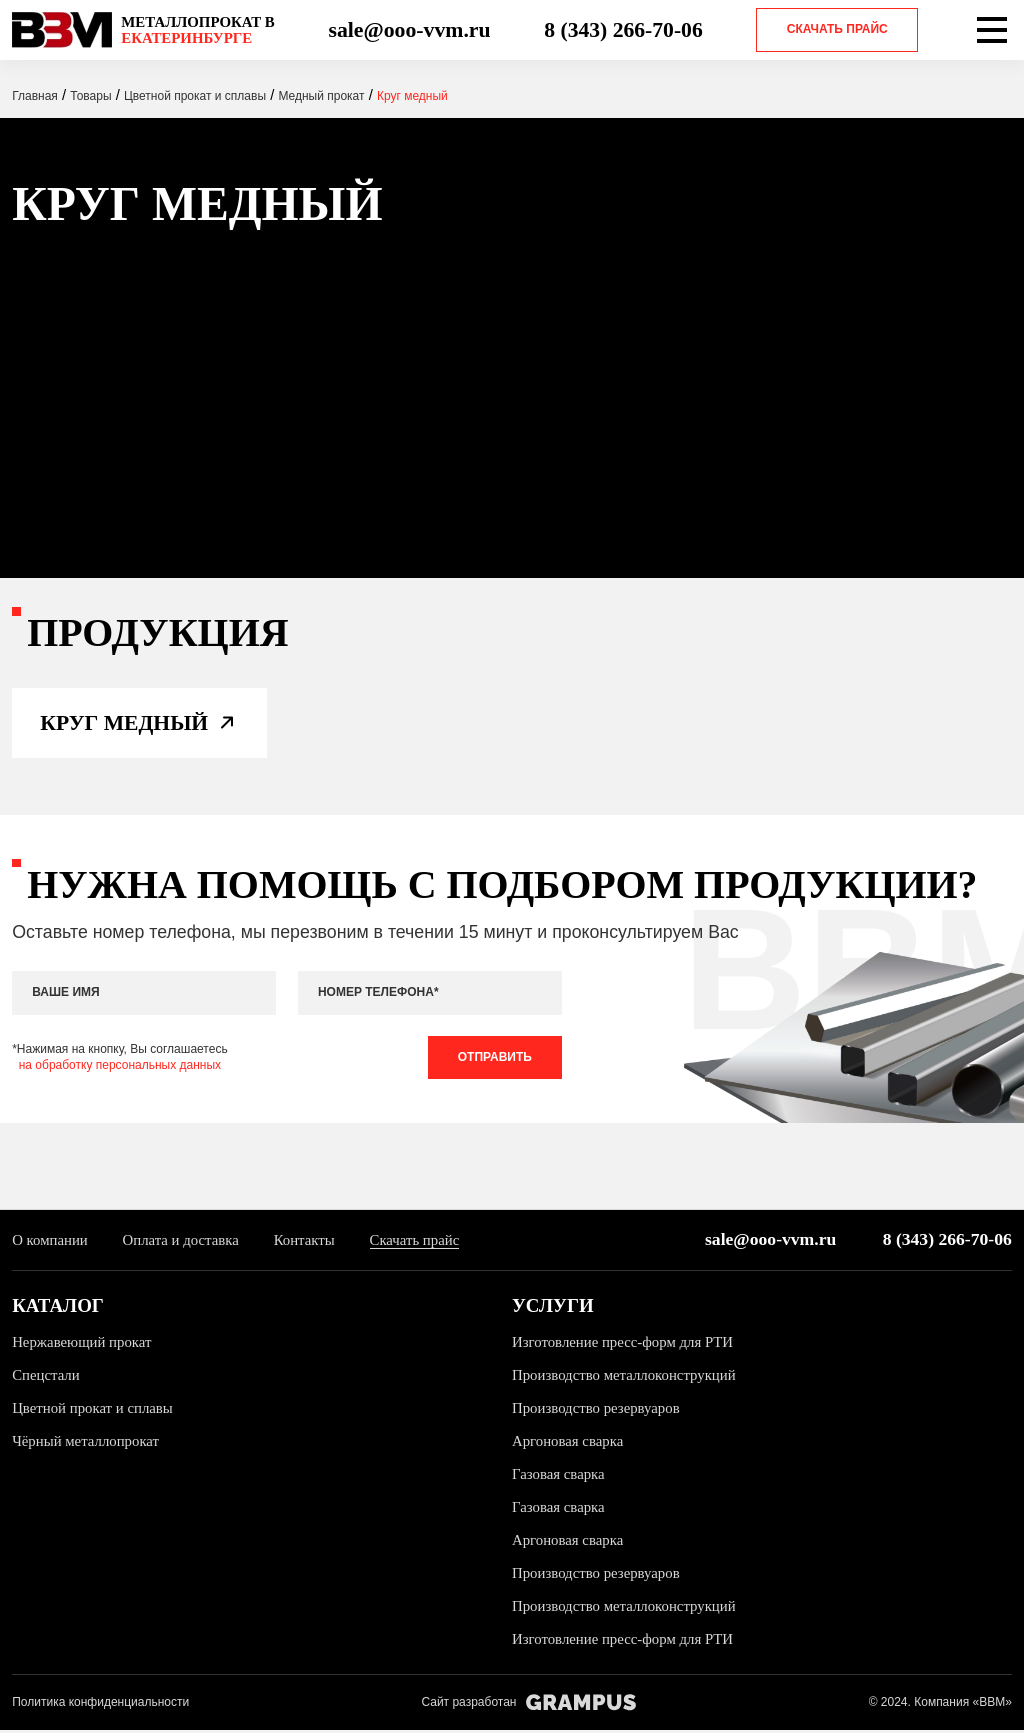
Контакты (305, 1242)
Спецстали (46, 1377)
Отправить (494, 1059)
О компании (50, 1242)
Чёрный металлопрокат (86, 1443)
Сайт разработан (528, 1704)
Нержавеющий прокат (82, 1344)
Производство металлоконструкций (624, 1377)
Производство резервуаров (596, 1410)
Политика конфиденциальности (100, 1704)
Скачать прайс (837, 29)
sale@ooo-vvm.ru (409, 30)
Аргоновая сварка (568, 1443)
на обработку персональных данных (120, 1067)
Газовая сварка (558, 1476)
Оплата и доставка (181, 1242)
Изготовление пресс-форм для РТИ (623, 1344)
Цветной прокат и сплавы (92, 1410)
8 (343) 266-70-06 (623, 30)
